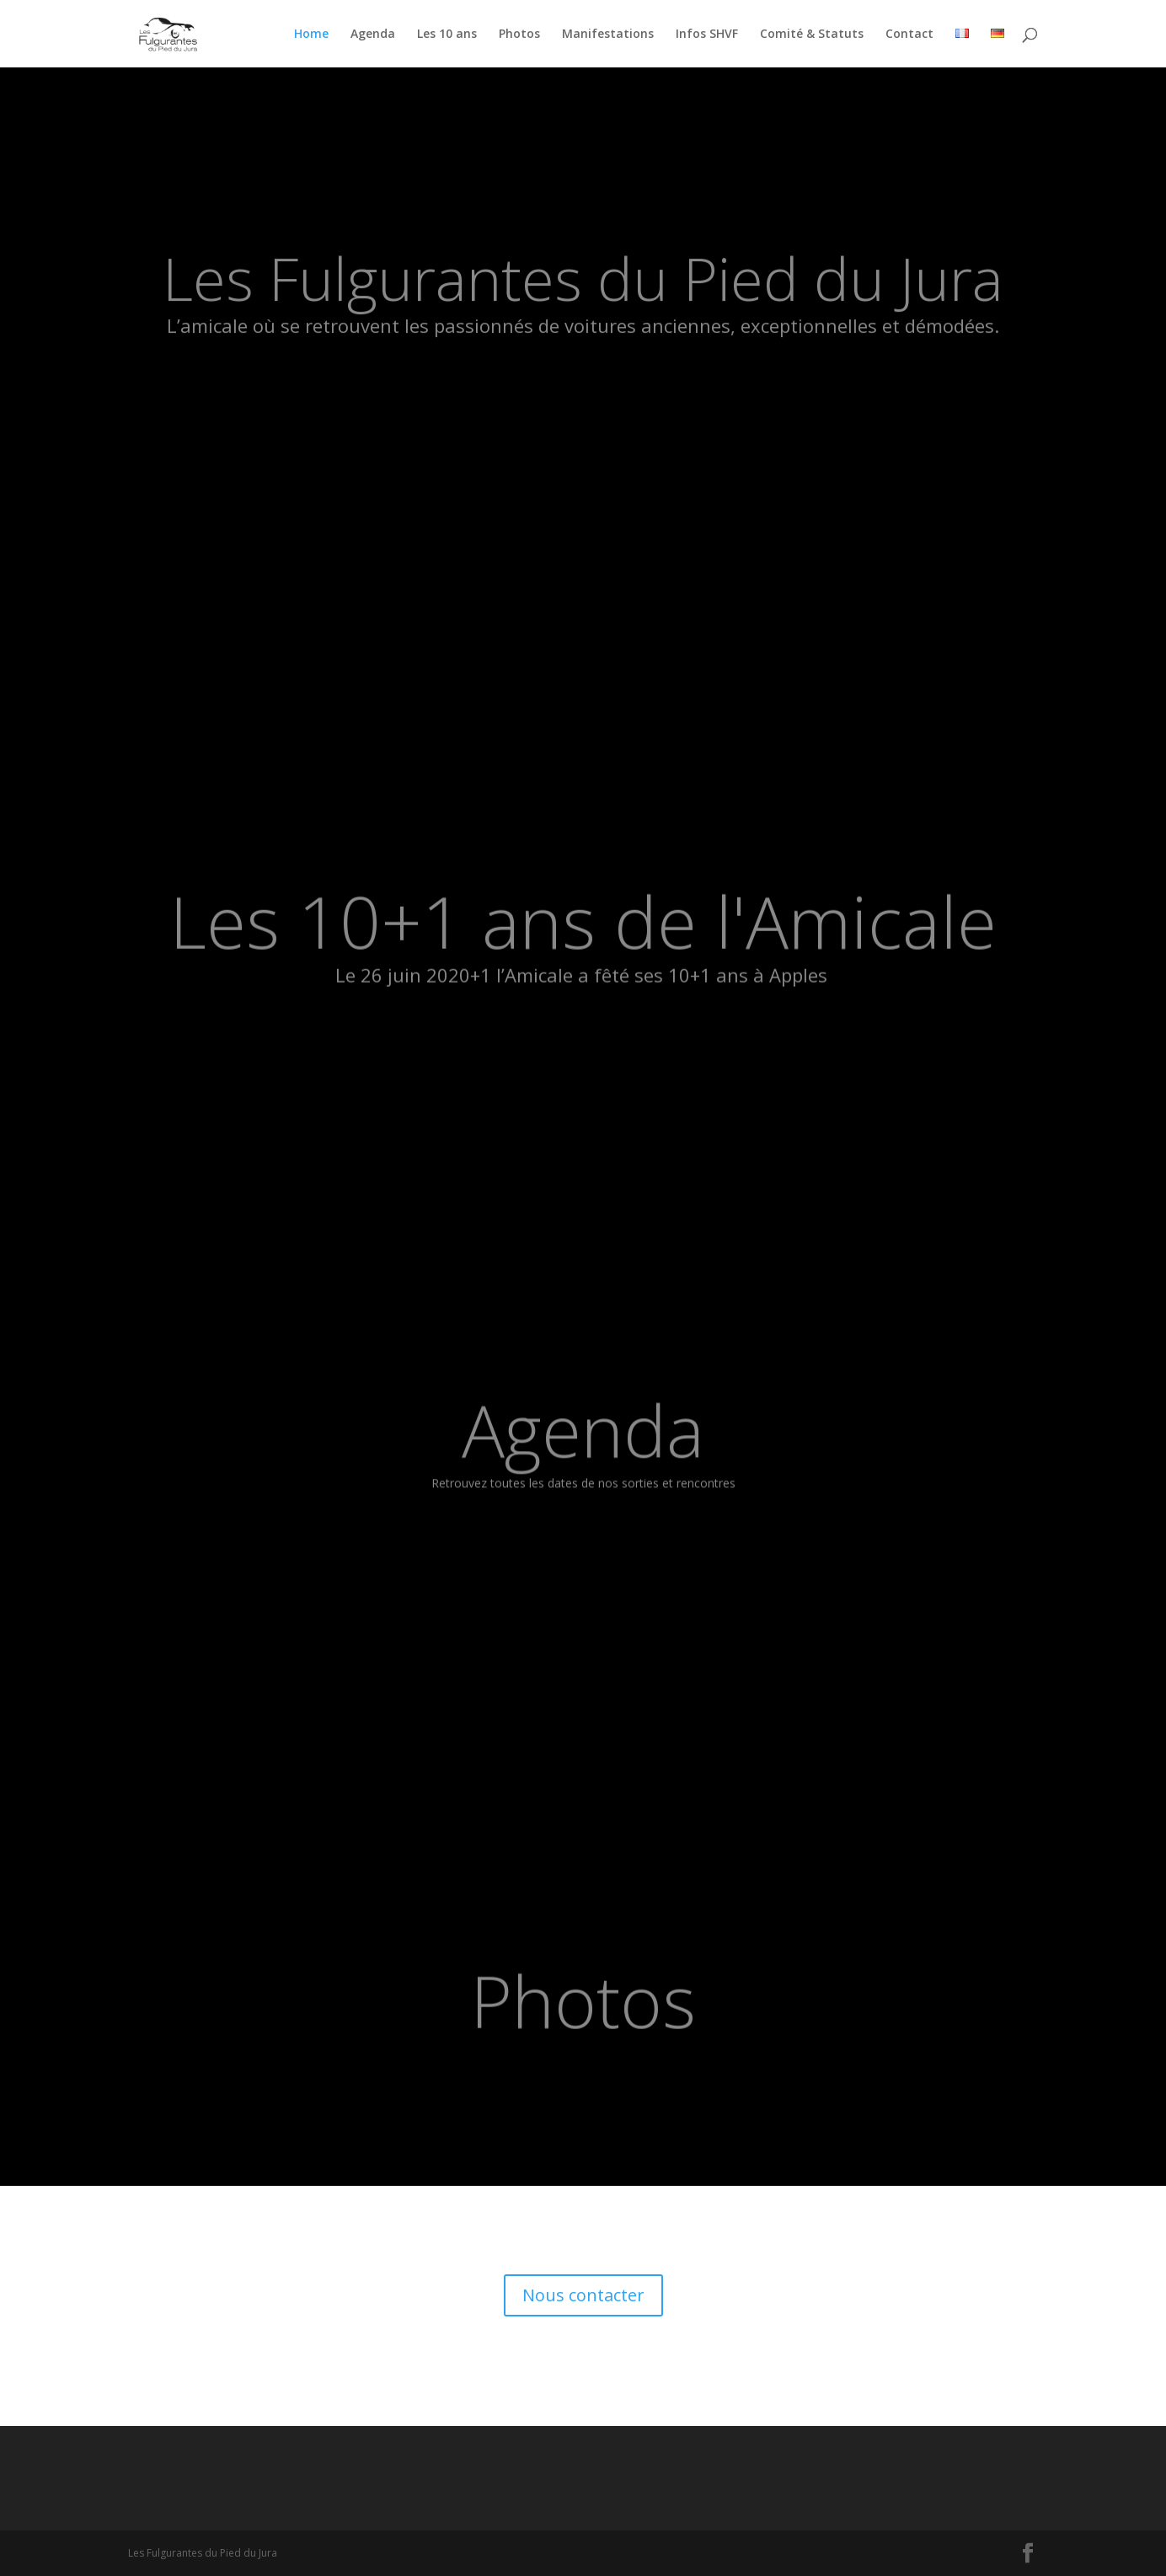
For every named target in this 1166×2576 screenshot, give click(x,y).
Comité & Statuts (812, 34)
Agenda (372, 34)
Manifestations (608, 34)
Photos (519, 34)
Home (311, 34)
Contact (909, 34)
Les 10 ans (447, 34)
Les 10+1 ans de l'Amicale (583, 939)
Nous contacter (583, 2295)
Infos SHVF (707, 34)
